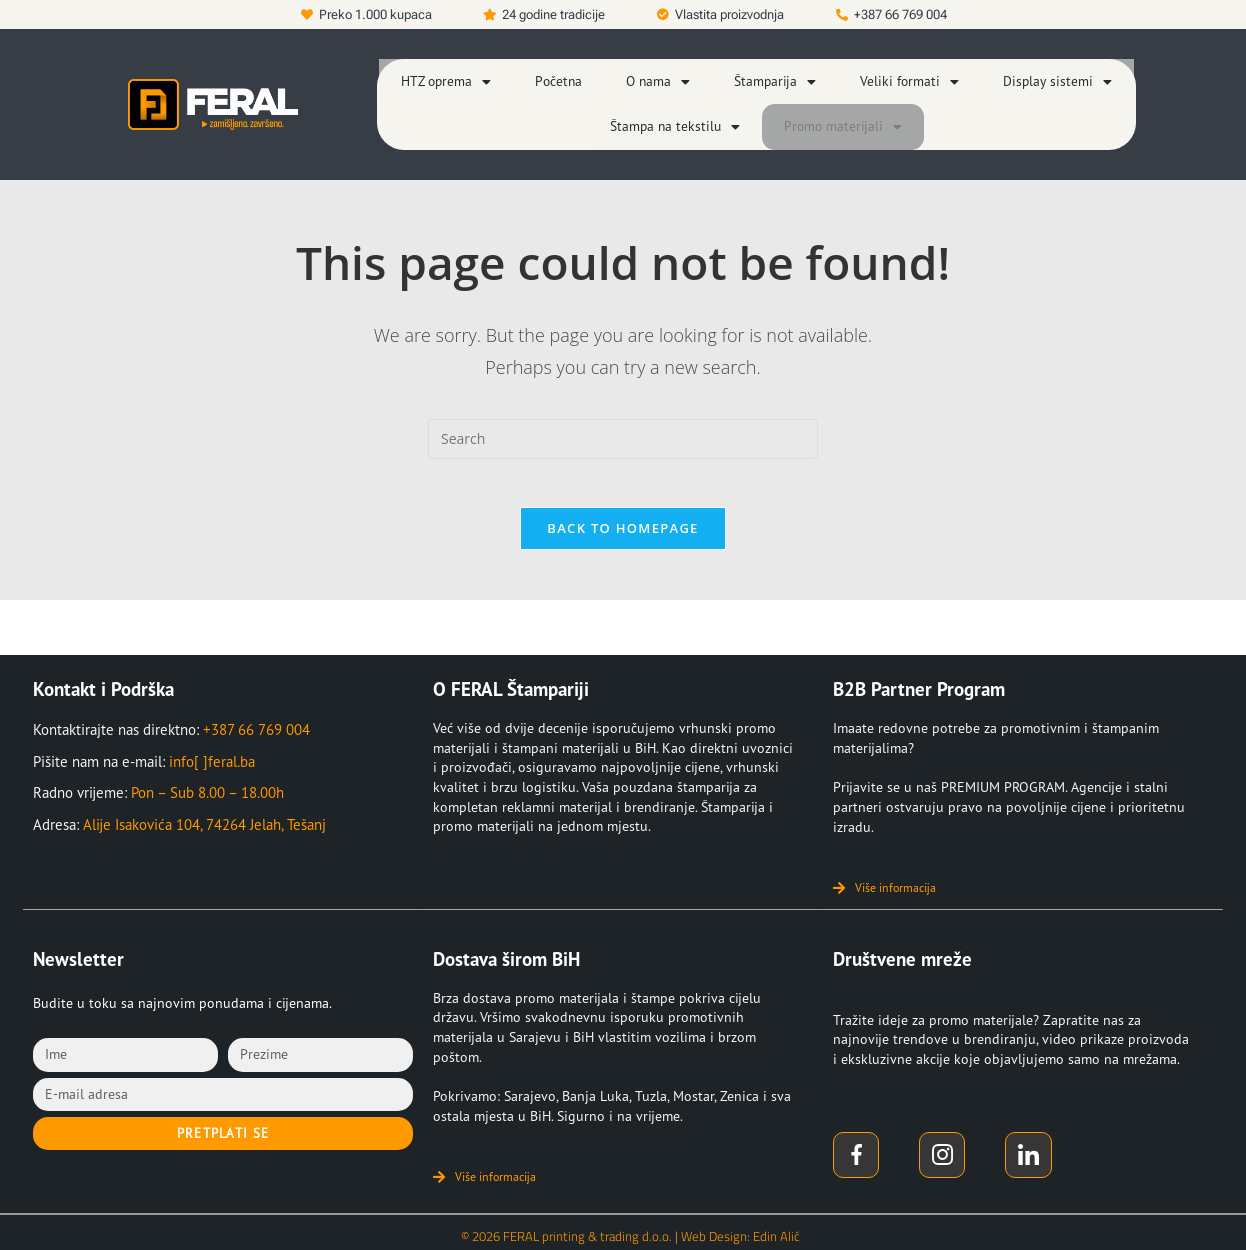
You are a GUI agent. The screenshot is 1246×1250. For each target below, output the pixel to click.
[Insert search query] (623, 415)
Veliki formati (906, 75)
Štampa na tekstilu (679, 108)
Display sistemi (1045, 75)
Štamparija (779, 75)
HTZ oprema (461, 75)
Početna (570, 75)
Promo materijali (837, 108)
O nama (666, 75)
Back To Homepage (622, 516)
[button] (461, 75)
